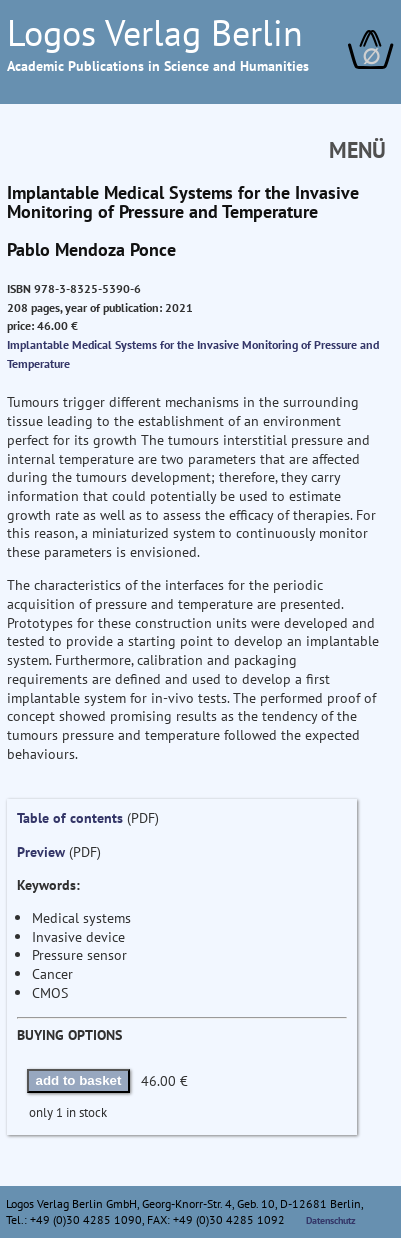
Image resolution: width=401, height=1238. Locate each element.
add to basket (79, 1080)
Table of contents (70, 817)
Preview (41, 851)
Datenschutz (331, 1220)
